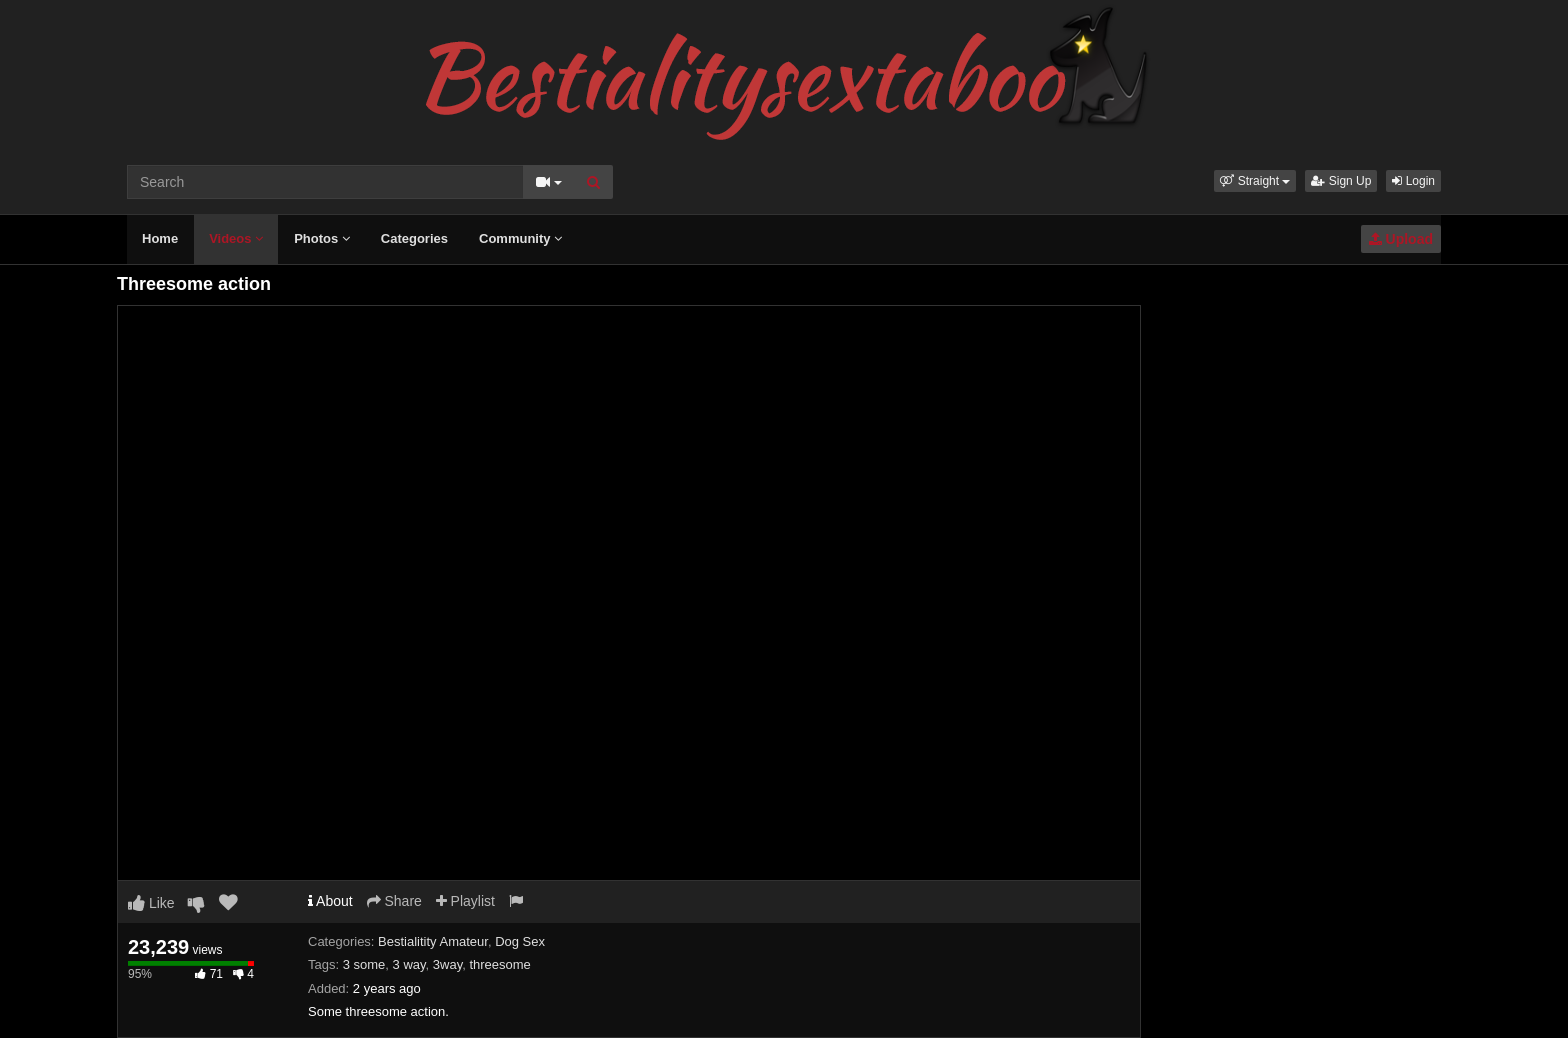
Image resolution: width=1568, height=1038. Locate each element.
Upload (1401, 239)
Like (151, 903)
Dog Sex (520, 941)
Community (520, 238)
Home (160, 238)
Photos (322, 238)
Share (394, 901)
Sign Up (1341, 181)
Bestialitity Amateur (433, 941)
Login (1413, 181)
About (330, 901)
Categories (414, 238)
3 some (364, 964)
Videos (236, 238)
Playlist (465, 901)
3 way (409, 964)
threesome (499, 964)
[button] (1255, 181)
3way (447, 964)
